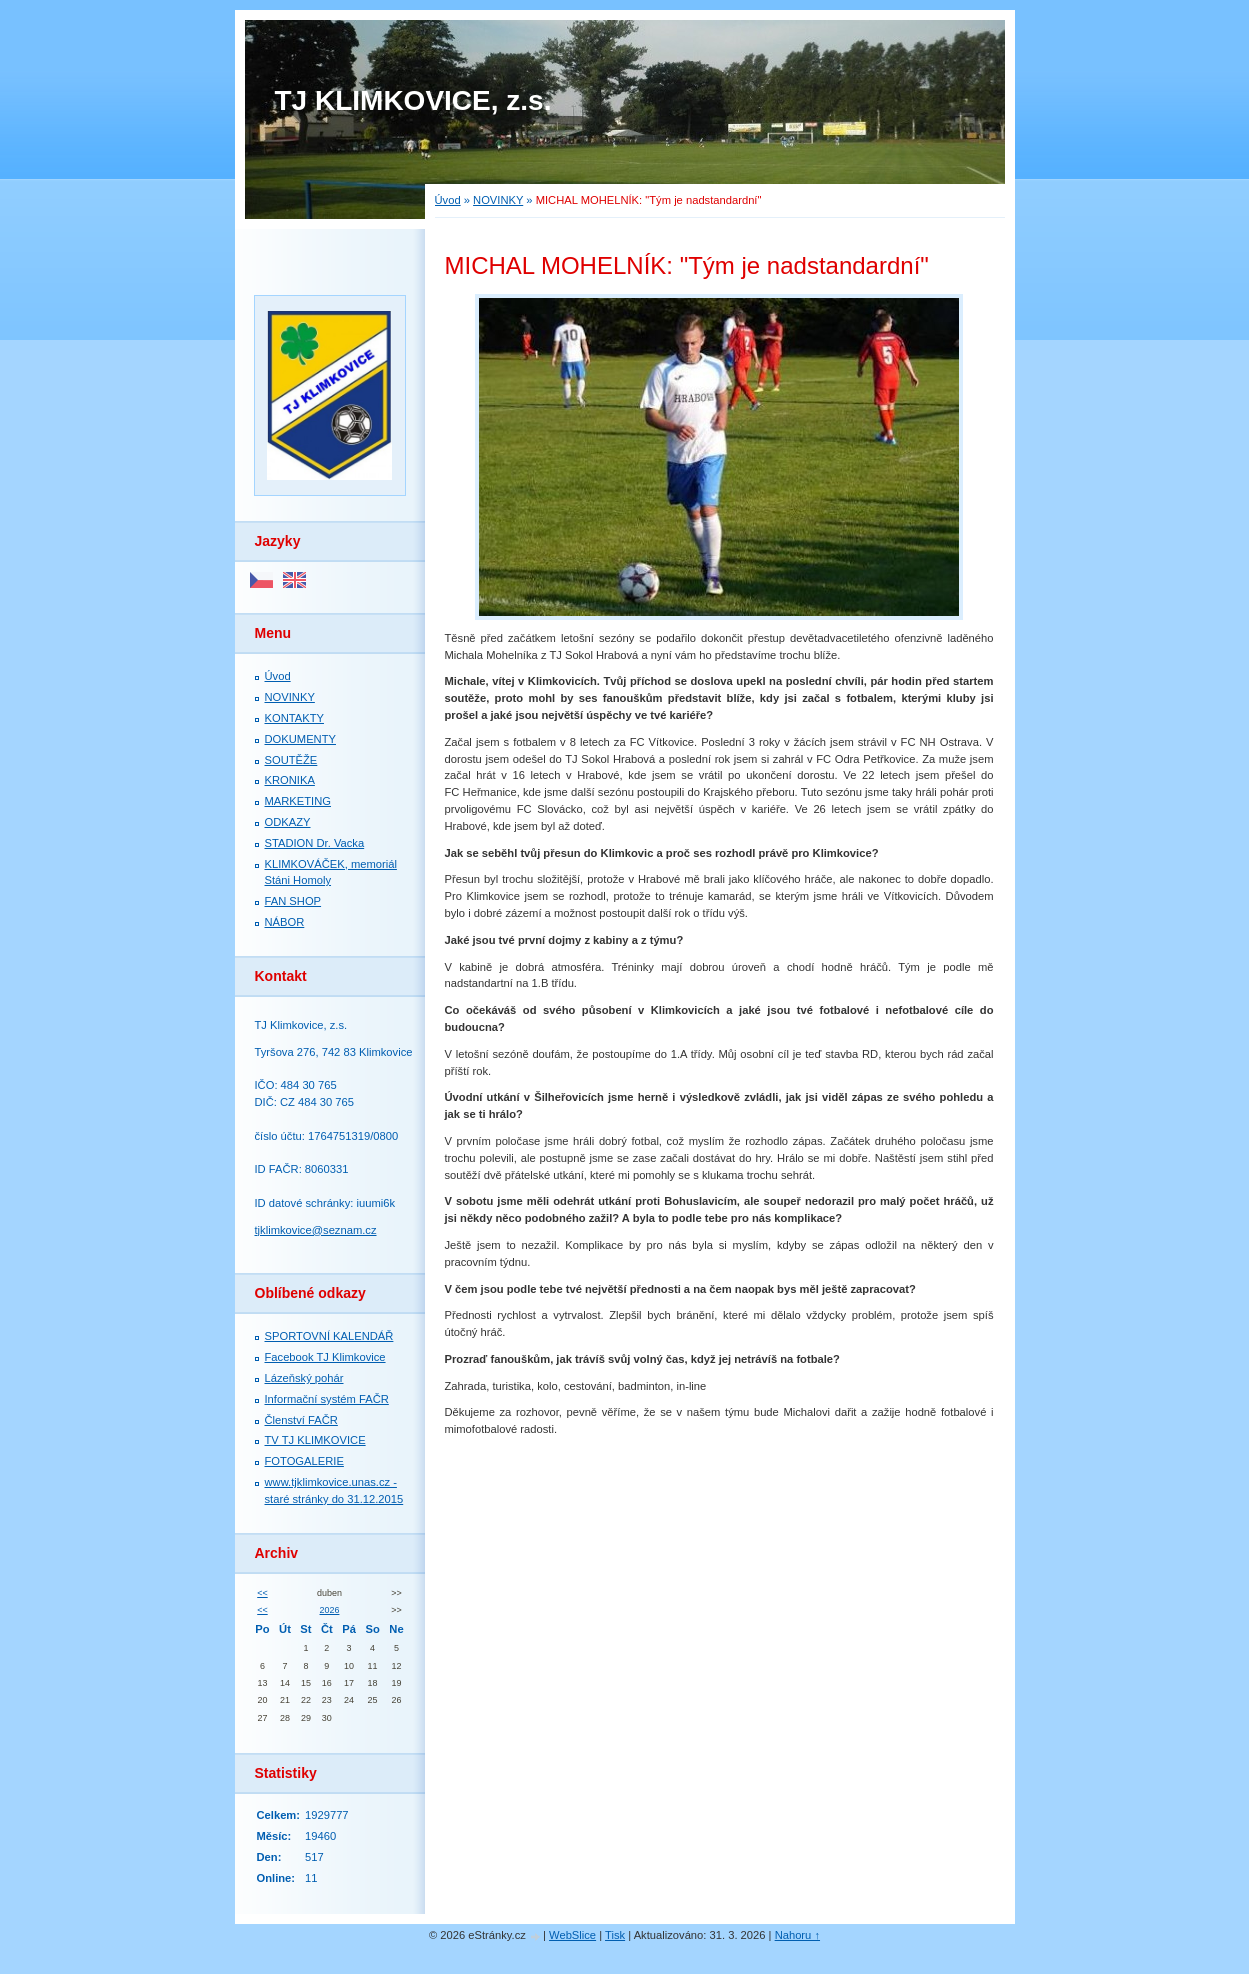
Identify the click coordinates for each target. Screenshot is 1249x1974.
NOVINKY (498, 200)
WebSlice (572, 1935)
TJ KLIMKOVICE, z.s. (413, 100)
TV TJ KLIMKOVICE (315, 1440)
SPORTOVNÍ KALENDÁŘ (329, 1336)
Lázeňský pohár (304, 1378)
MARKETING (298, 801)
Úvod (448, 200)
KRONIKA (290, 780)
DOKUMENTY (300, 739)
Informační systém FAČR (327, 1399)
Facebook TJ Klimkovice (325, 1357)
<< (262, 1593)
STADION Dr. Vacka (315, 843)
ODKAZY (288, 822)
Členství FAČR (301, 1420)
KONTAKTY (294, 718)
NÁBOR (285, 922)
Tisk (615, 1935)
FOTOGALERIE (304, 1461)
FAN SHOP (293, 901)
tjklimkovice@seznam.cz (316, 1230)
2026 (330, 1610)
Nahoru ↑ (797, 1935)
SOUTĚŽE (291, 760)
